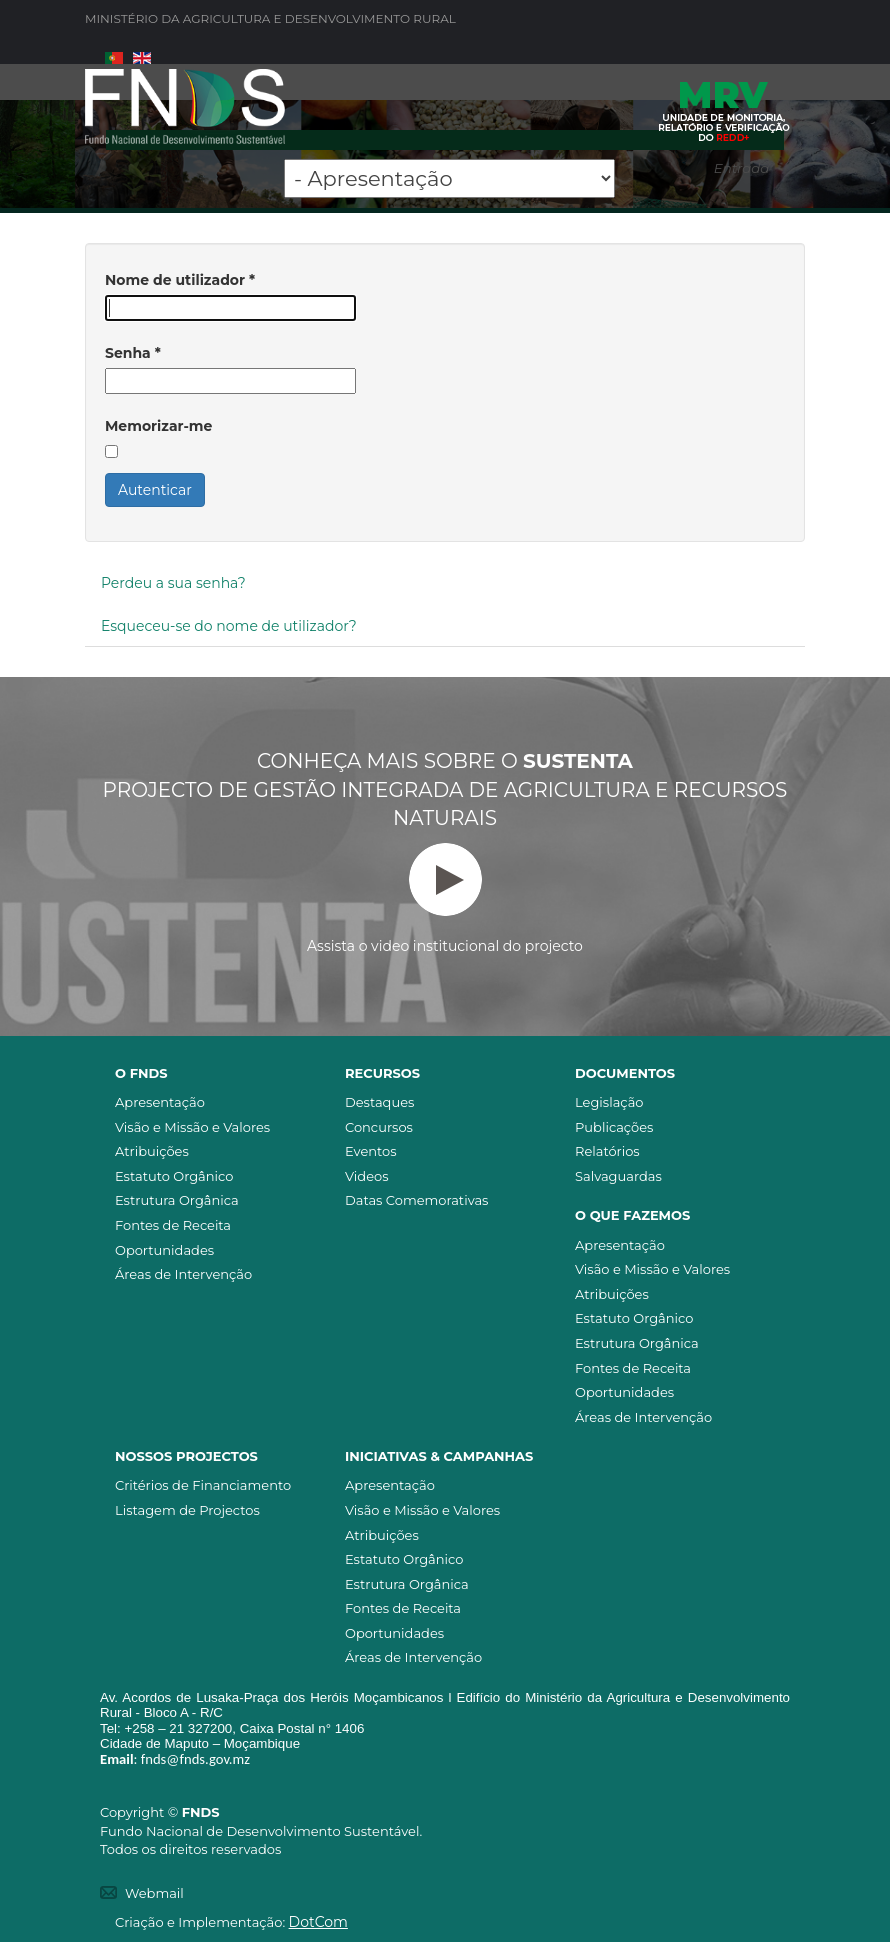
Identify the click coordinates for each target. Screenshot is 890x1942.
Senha (133, 353)
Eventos (371, 1151)
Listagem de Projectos (187, 1510)
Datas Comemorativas (416, 1200)
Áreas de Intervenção (183, 1274)
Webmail (154, 1893)
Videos (367, 1176)
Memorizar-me (158, 426)
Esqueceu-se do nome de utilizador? (229, 626)
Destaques (379, 1102)
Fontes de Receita (173, 1225)
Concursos (379, 1127)
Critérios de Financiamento (203, 1485)
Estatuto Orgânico (174, 1176)
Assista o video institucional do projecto (445, 899)
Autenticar (155, 490)
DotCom (318, 1922)
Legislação (609, 1102)
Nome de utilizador (180, 280)
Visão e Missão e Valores (192, 1127)
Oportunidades (164, 1250)
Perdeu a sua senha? (173, 583)
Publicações (614, 1127)
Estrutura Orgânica (177, 1200)
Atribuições (152, 1151)
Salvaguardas (618, 1176)
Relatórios (607, 1151)
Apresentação (160, 1102)
